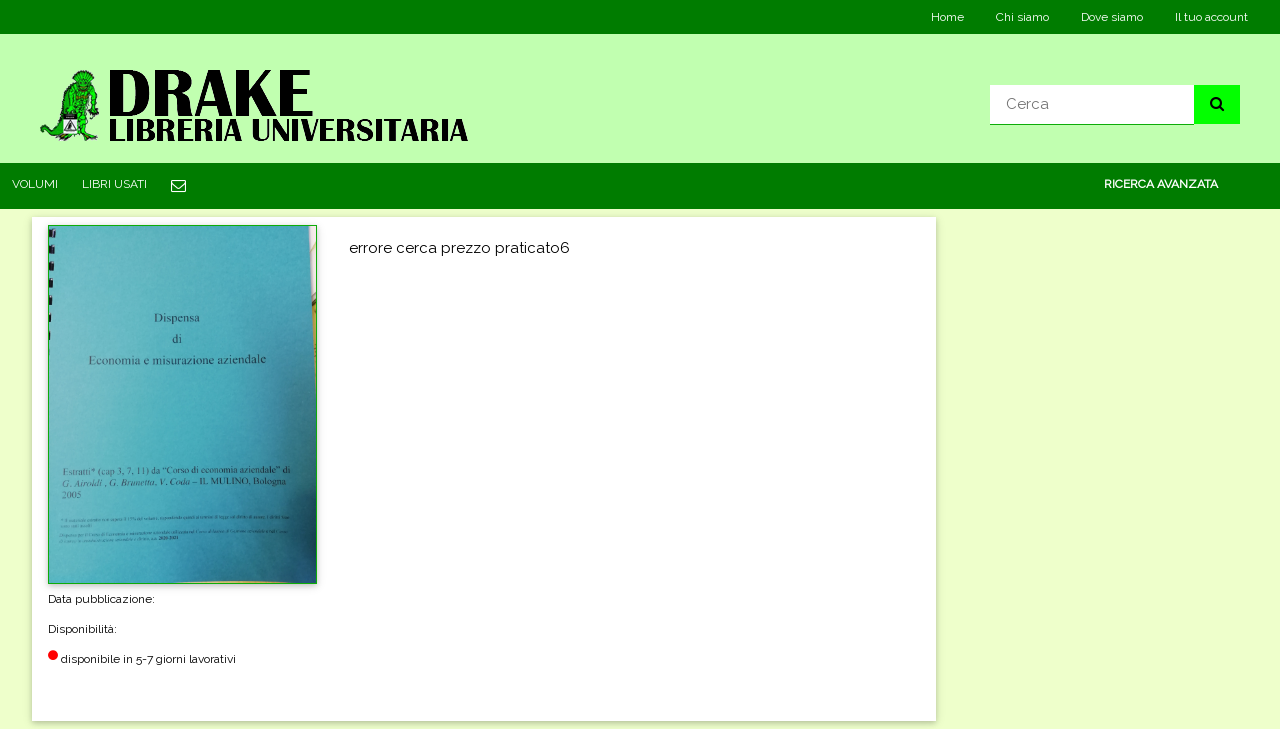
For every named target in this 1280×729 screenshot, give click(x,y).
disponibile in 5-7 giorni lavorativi (142, 667)
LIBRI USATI (114, 184)
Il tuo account (1211, 17)
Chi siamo (1022, 17)
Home (947, 17)
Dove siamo (1112, 17)
